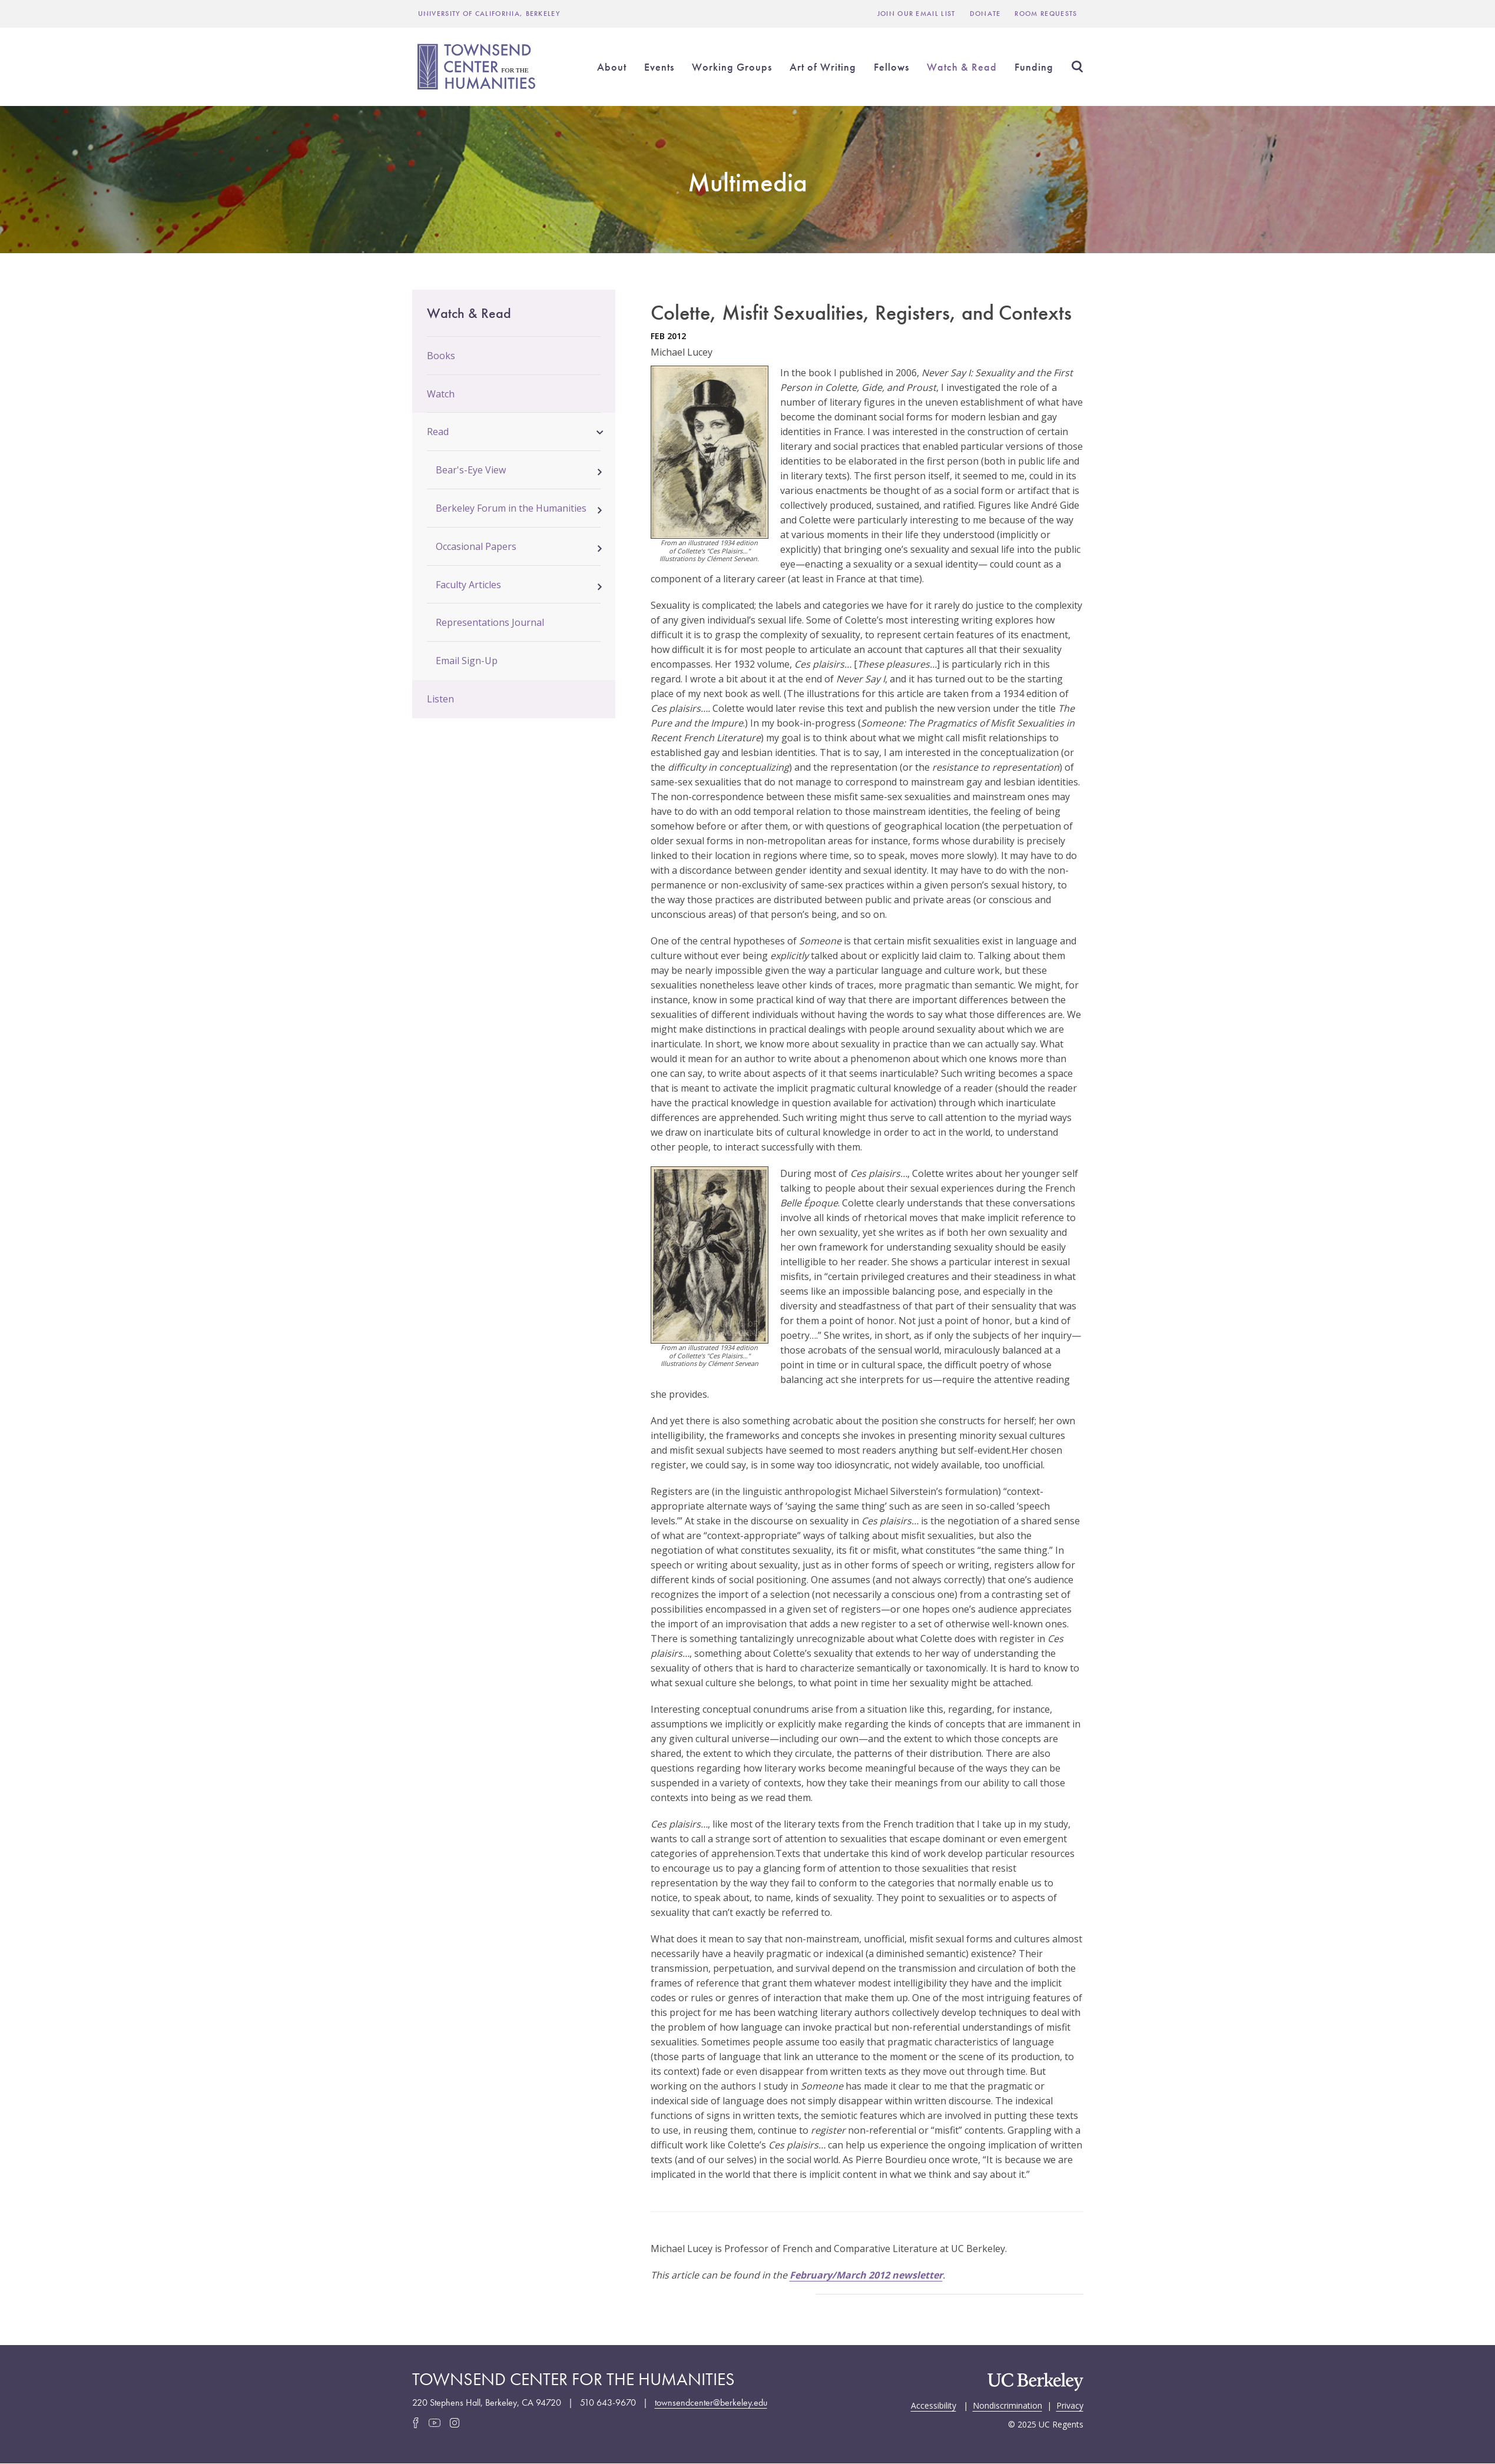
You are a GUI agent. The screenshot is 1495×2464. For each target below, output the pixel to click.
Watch (441, 393)
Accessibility (933, 2404)
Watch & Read (962, 67)
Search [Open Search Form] (1077, 66)
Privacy (1069, 2404)
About (611, 67)
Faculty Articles (468, 584)
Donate (985, 13)
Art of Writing (823, 67)
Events (659, 67)
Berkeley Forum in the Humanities (511, 508)
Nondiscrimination (1007, 2404)
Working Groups (732, 67)
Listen (440, 698)
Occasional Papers (476, 546)
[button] (599, 430)
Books (441, 355)
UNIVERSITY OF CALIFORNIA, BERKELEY (489, 13)
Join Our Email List (916, 13)
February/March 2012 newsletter (866, 2275)
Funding (1034, 67)
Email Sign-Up (467, 660)
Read (438, 431)
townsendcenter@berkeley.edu (711, 2402)
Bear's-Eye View (471, 469)
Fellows (891, 67)
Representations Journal (490, 622)
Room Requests (1046, 13)
